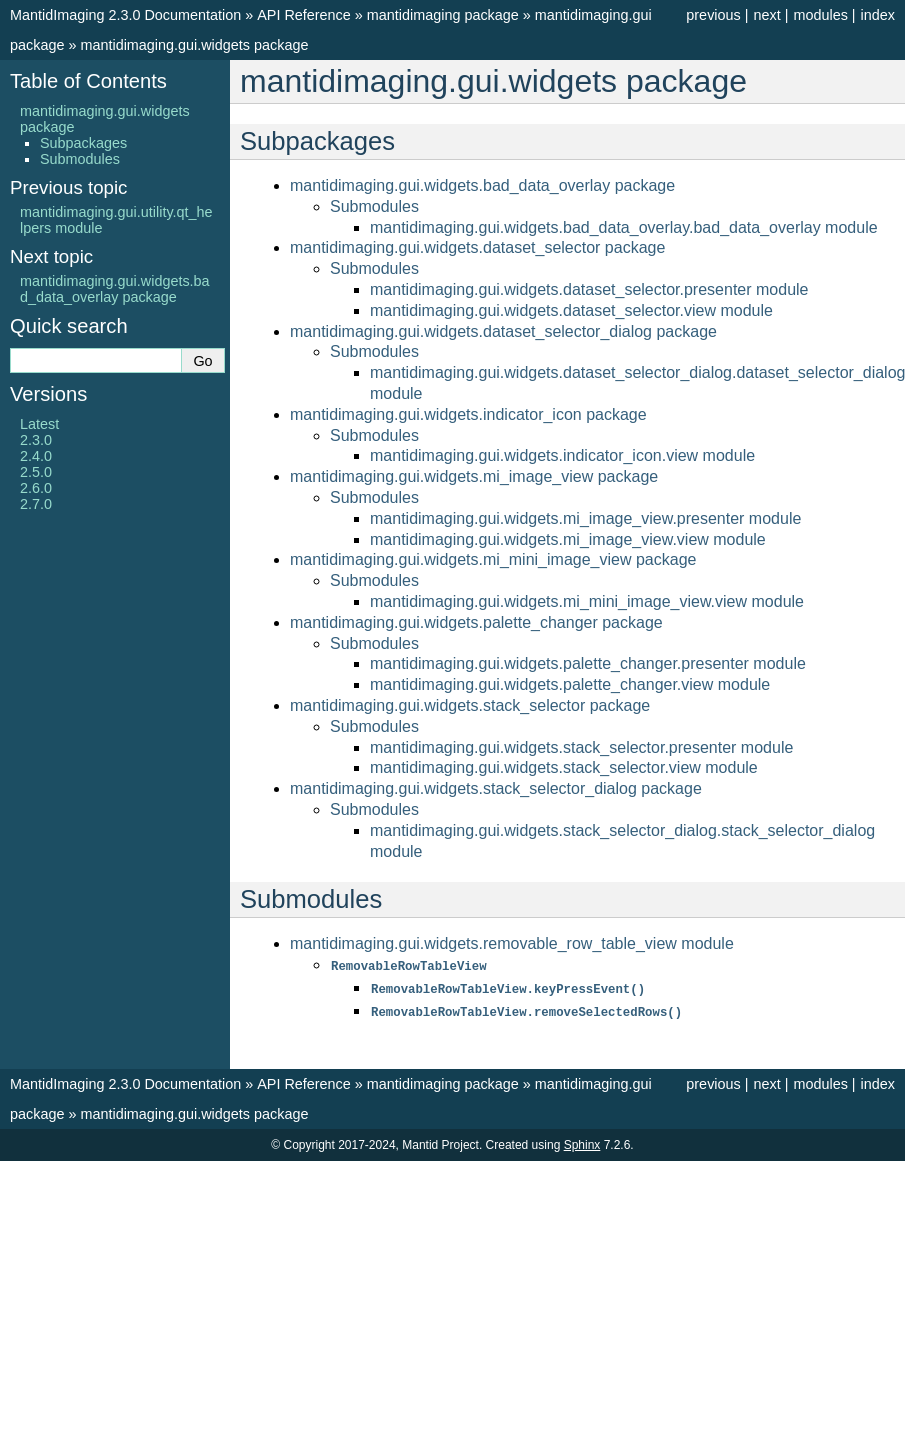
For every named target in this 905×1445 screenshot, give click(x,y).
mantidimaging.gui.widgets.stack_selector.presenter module (581, 747)
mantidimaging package (443, 15)
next (766, 15)
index (878, 15)
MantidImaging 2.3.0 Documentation (125, 15)
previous (713, 15)
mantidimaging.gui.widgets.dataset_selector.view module (571, 310)
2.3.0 (36, 440)
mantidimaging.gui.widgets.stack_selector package (470, 705)
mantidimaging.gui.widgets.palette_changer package (476, 622)
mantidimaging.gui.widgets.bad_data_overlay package (482, 185)
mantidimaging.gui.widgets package (194, 45)
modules (820, 15)
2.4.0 (36, 456)
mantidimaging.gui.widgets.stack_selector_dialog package (496, 788)
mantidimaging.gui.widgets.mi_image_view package (474, 476)
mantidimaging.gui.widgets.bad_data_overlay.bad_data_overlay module (624, 227)
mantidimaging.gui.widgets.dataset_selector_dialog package (503, 331)
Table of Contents (88, 81)
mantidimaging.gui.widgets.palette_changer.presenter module (588, 663)
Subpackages (83, 143)
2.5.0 (36, 472)
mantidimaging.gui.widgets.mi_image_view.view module (568, 539)
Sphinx (582, 1142)
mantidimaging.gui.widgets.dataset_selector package (477, 247)
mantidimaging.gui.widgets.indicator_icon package (468, 414)
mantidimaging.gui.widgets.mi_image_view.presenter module (585, 518)
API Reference (304, 15)
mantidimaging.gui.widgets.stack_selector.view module (564, 767)
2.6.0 (36, 488)
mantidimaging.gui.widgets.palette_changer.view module (570, 684)
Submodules (374, 206)
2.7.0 (36, 504)
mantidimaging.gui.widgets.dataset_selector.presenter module (589, 289)
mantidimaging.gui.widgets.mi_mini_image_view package (493, 559)
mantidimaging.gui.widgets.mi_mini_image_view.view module (587, 601)
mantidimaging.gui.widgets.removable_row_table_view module (512, 943)
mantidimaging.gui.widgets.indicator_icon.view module (562, 455)
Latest (39, 424)
